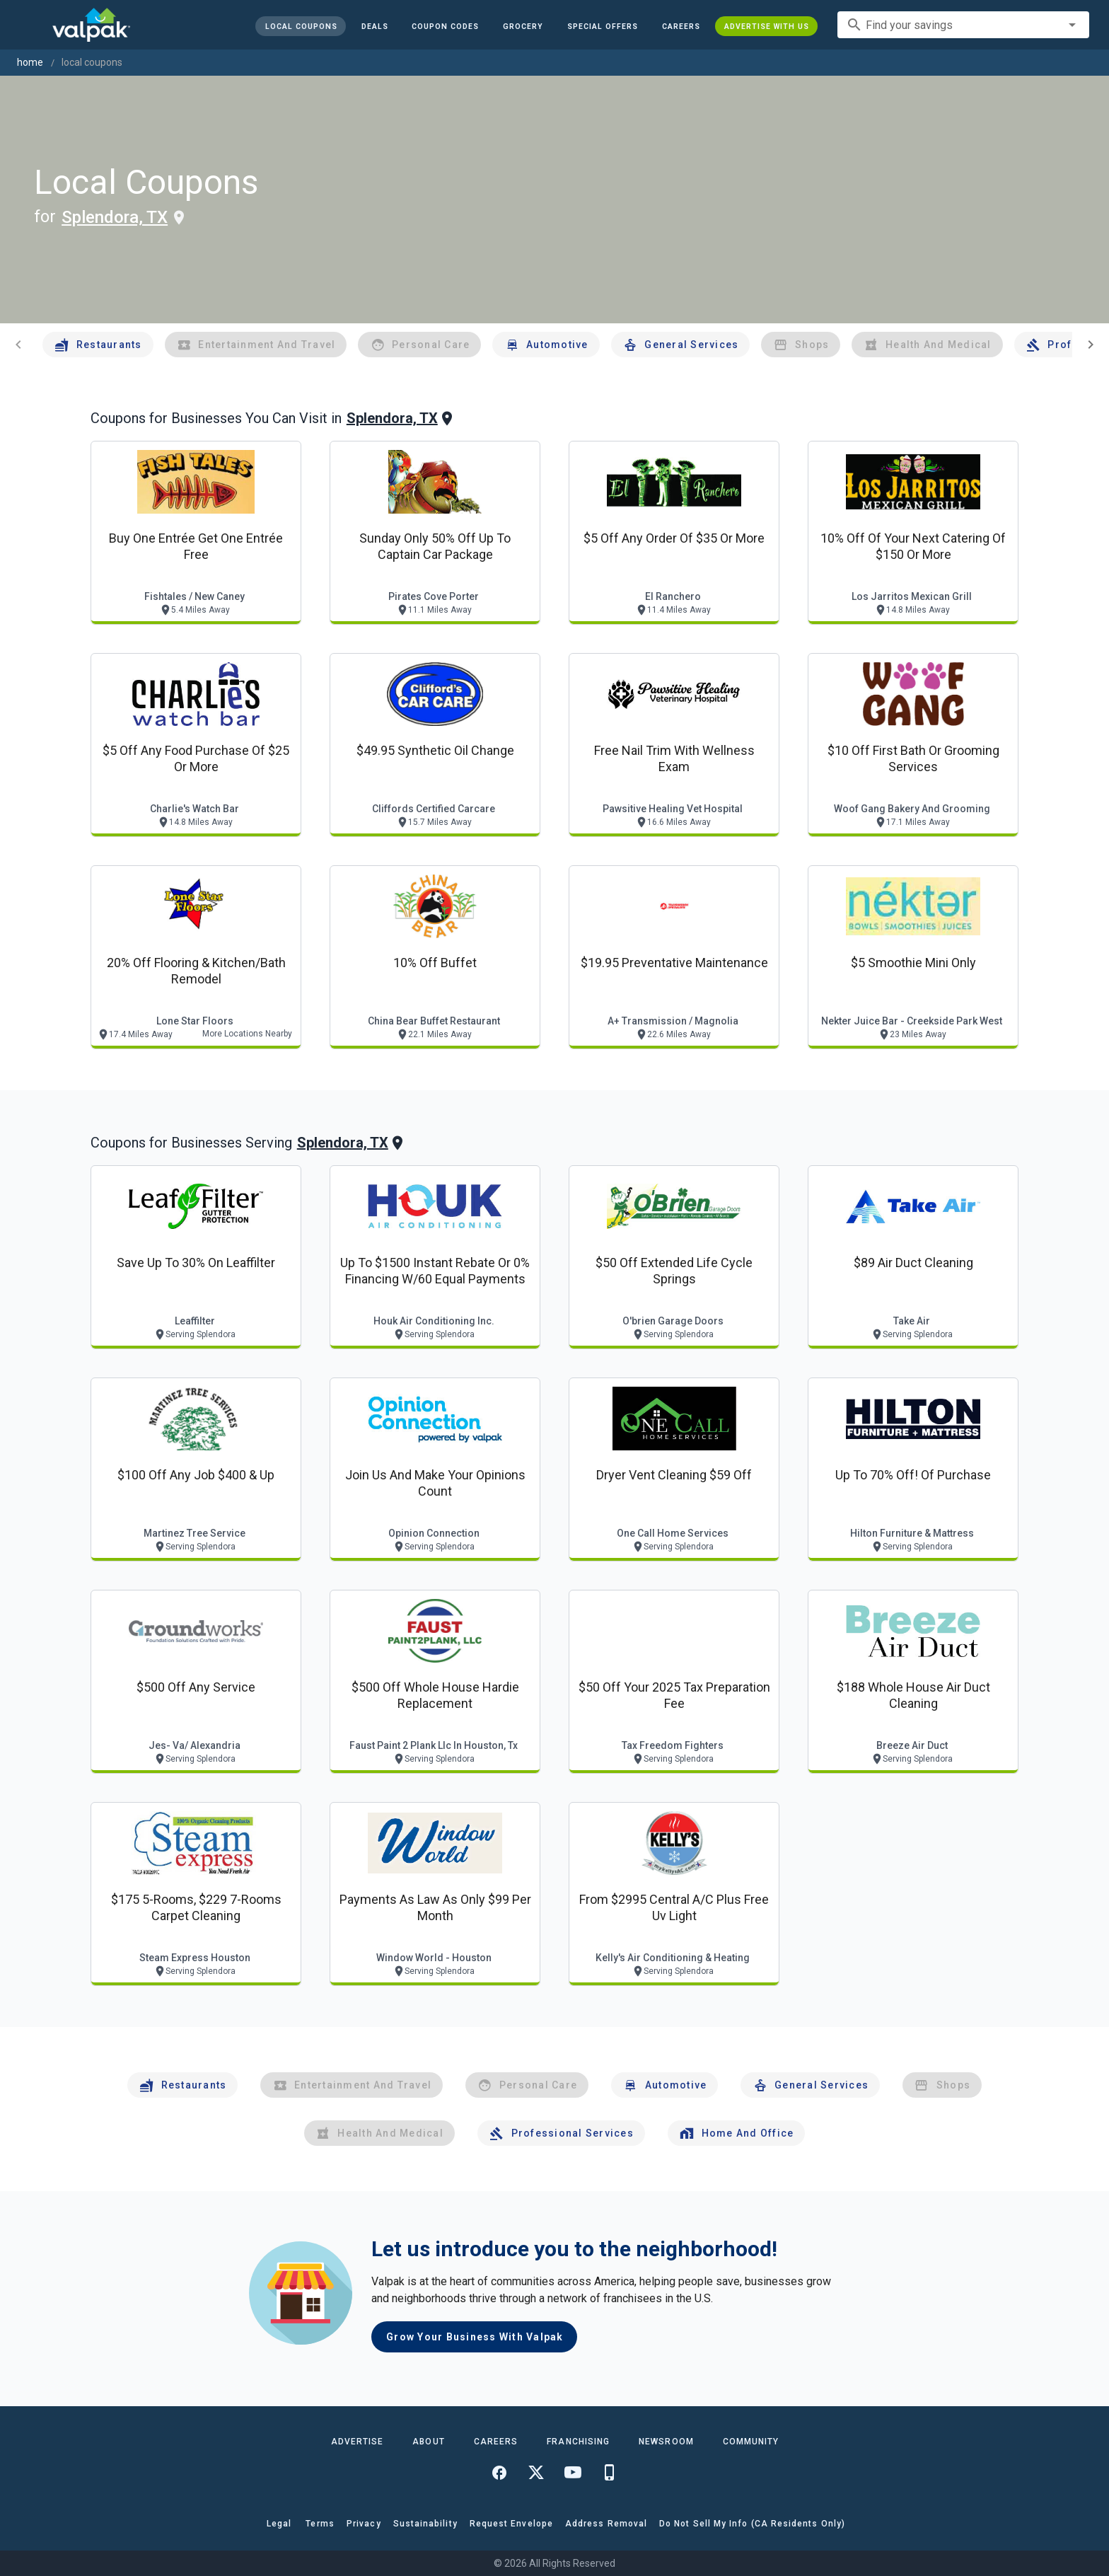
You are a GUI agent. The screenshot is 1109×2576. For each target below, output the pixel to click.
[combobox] (963, 24)
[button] (602, 26)
